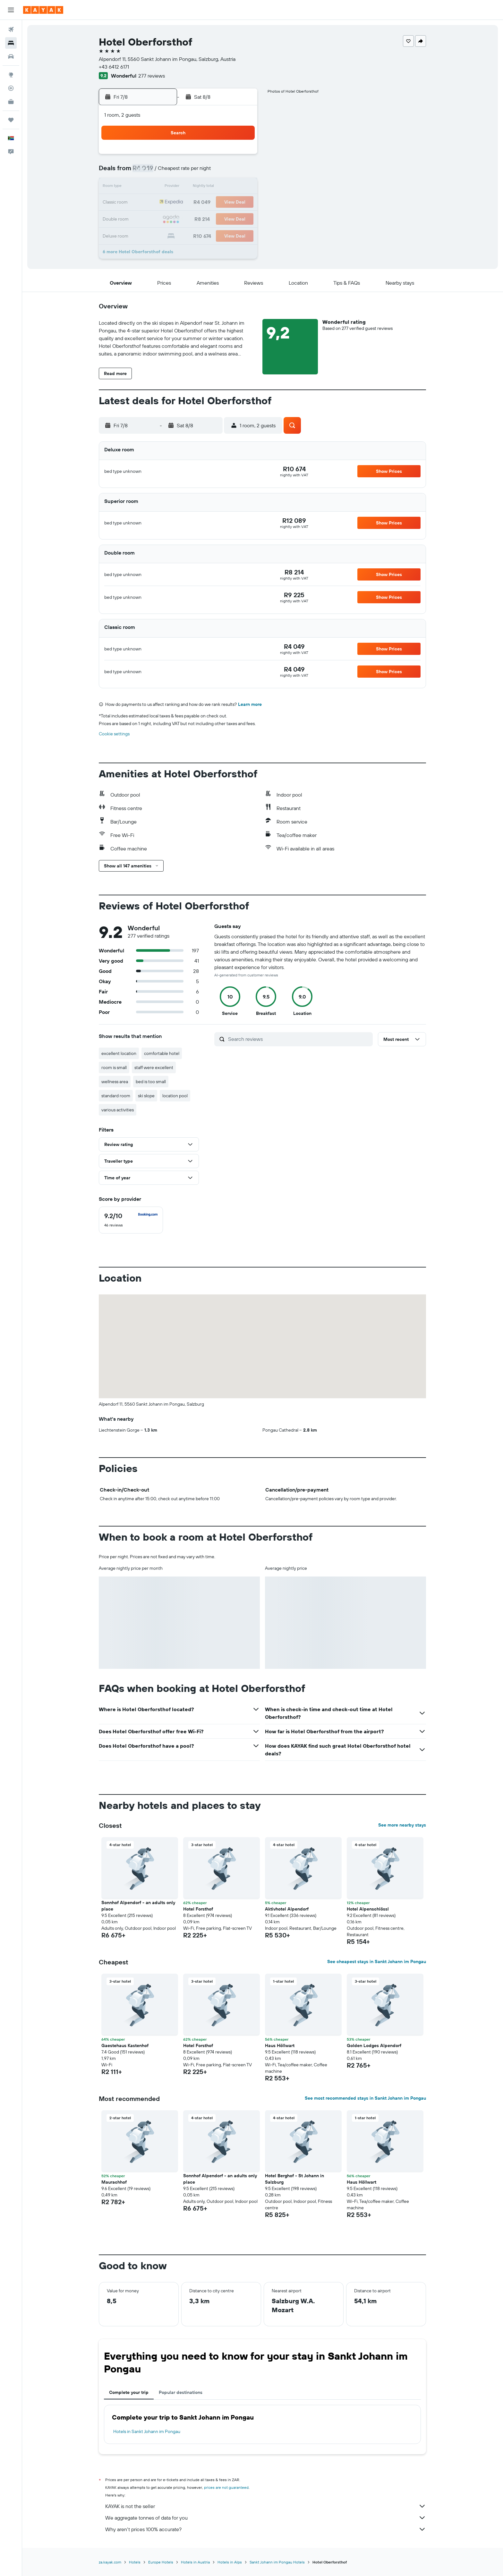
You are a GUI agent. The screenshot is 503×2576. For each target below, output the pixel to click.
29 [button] (241, 218)
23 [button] (148, 218)
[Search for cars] (11, 56)
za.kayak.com (110, 2562)
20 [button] (210, 202)
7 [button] (225, 172)
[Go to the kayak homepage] (43, 10)
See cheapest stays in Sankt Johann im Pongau (377, 1961)
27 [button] (210, 218)
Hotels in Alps (230, 2562)
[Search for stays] (11, 43)
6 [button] (210, 172)
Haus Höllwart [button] (280, 2045)
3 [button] (164, 172)
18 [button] (179, 202)
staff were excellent (154, 1067)
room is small (114, 1067)
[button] (11, 10)
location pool (175, 1096)
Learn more (250, 704)
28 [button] (225, 218)
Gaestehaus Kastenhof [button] (125, 2045)
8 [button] (241, 172)
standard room (116, 1096)
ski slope (146, 1096)
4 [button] (179, 172)
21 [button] (225, 202)
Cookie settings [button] (114, 734)
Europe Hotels (161, 2562)
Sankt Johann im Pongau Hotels (277, 2562)
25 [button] (179, 218)
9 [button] (148, 187)
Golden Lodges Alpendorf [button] (374, 2045)
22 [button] (241, 202)
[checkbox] (131, 1220)
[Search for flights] (11, 29)
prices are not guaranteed (226, 2487)
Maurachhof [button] (114, 2182)
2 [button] (148, 172)
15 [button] (241, 187)
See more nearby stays (402, 1825)
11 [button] (179, 187)
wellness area (115, 1081)
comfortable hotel (162, 1053)
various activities (118, 1110)
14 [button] (225, 187)
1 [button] (241, 156)
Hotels (135, 2562)
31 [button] (164, 233)
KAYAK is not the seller (266, 2506)
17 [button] (164, 202)
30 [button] (148, 233)
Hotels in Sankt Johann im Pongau (147, 2431)
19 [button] (194, 202)
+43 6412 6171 (114, 66)
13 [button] (210, 187)
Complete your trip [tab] (129, 2392)
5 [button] (194, 172)
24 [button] (164, 218)
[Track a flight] (11, 88)
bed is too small (151, 1081)
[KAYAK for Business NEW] (11, 101)
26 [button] (195, 218)
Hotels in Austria (195, 2562)
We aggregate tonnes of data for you (266, 2518)
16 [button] (148, 202)
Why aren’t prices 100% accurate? (266, 2529)
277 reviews (152, 75)
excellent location (119, 1053)
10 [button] (164, 187)
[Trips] (11, 119)
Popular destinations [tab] (181, 2392)
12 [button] (194, 187)
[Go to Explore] (11, 74)
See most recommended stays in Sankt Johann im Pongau (365, 2098)
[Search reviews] (299, 1038)
